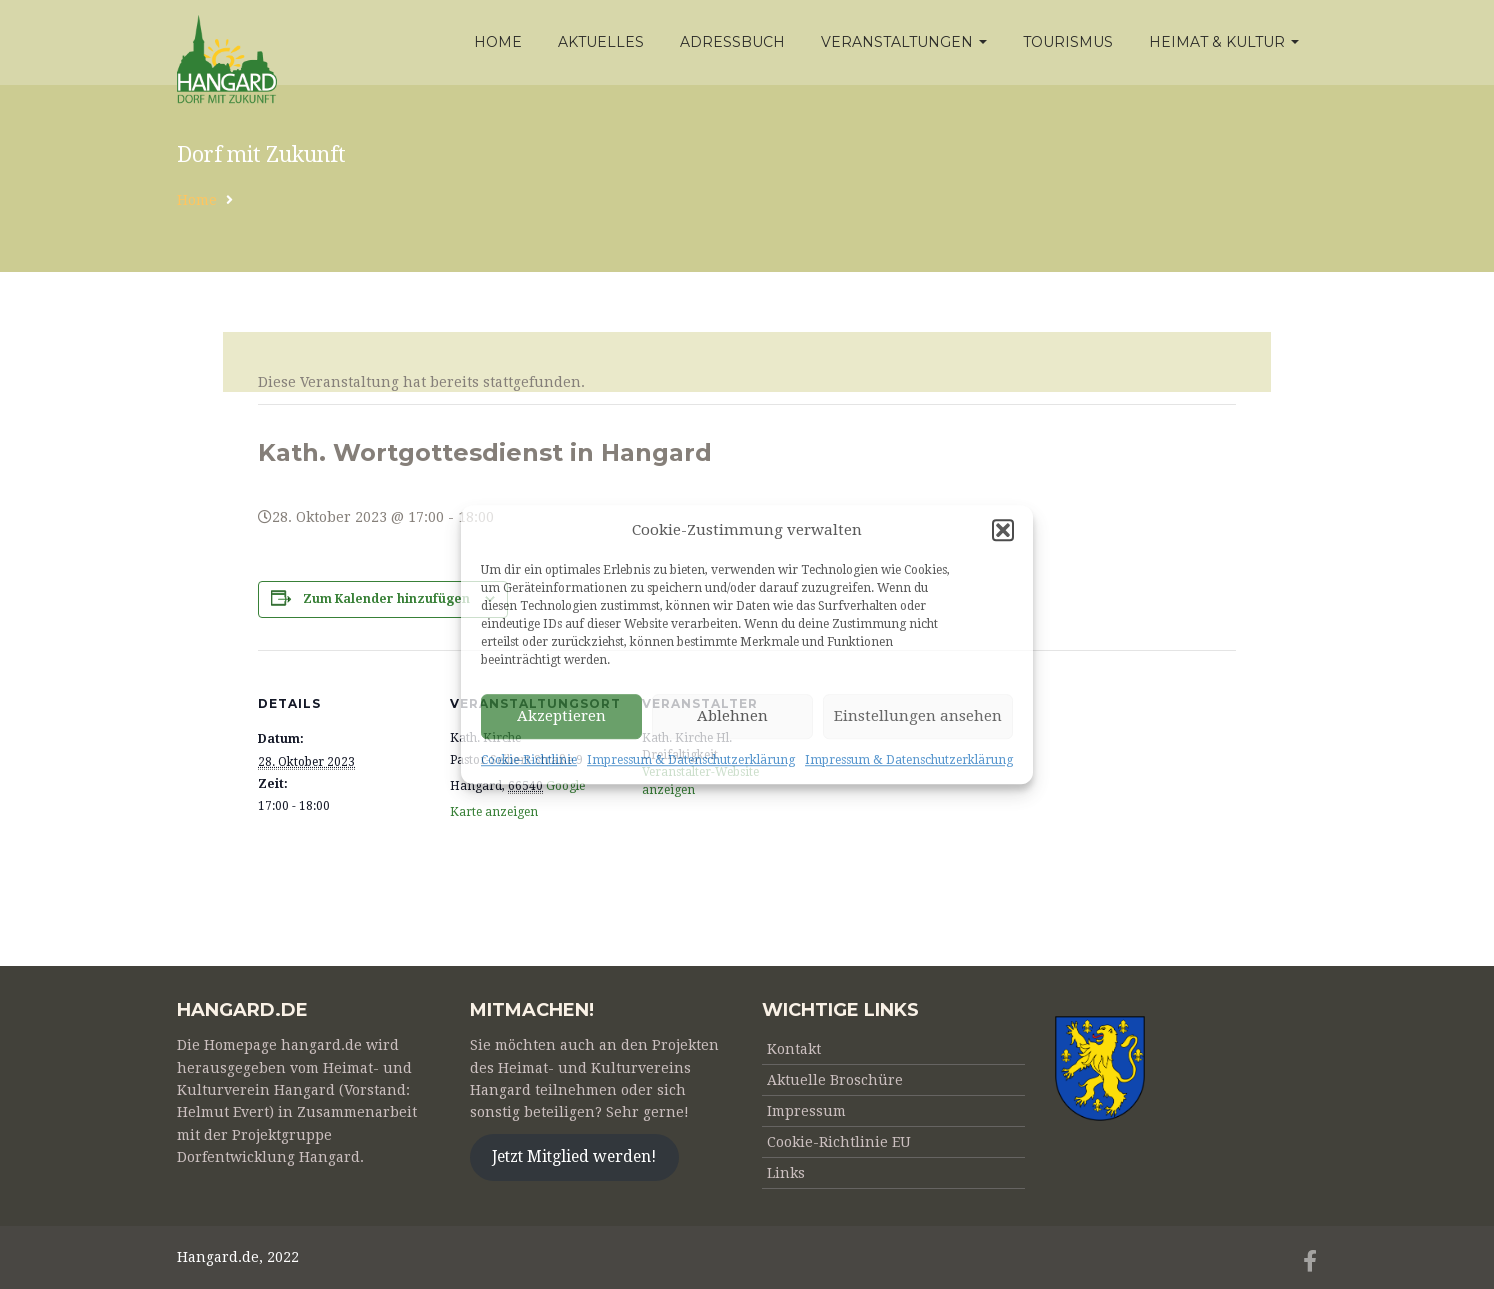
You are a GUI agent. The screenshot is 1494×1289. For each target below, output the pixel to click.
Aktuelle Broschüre (835, 1080)
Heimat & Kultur (1224, 42)
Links (786, 1173)
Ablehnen (732, 717)
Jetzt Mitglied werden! (574, 1156)
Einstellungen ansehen (918, 717)
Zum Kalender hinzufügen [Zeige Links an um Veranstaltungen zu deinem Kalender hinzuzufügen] (386, 599)
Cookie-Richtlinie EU (839, 1142)
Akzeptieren (561, 717)
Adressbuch (732, 42)
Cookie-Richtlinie (529, 760)
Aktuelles (601, 42)
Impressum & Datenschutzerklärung (691, 760)
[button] (1003, 530)
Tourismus (1068, 42)
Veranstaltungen (904, 42)
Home (498, 42)
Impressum (806, 1111)
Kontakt (794, 1049)
